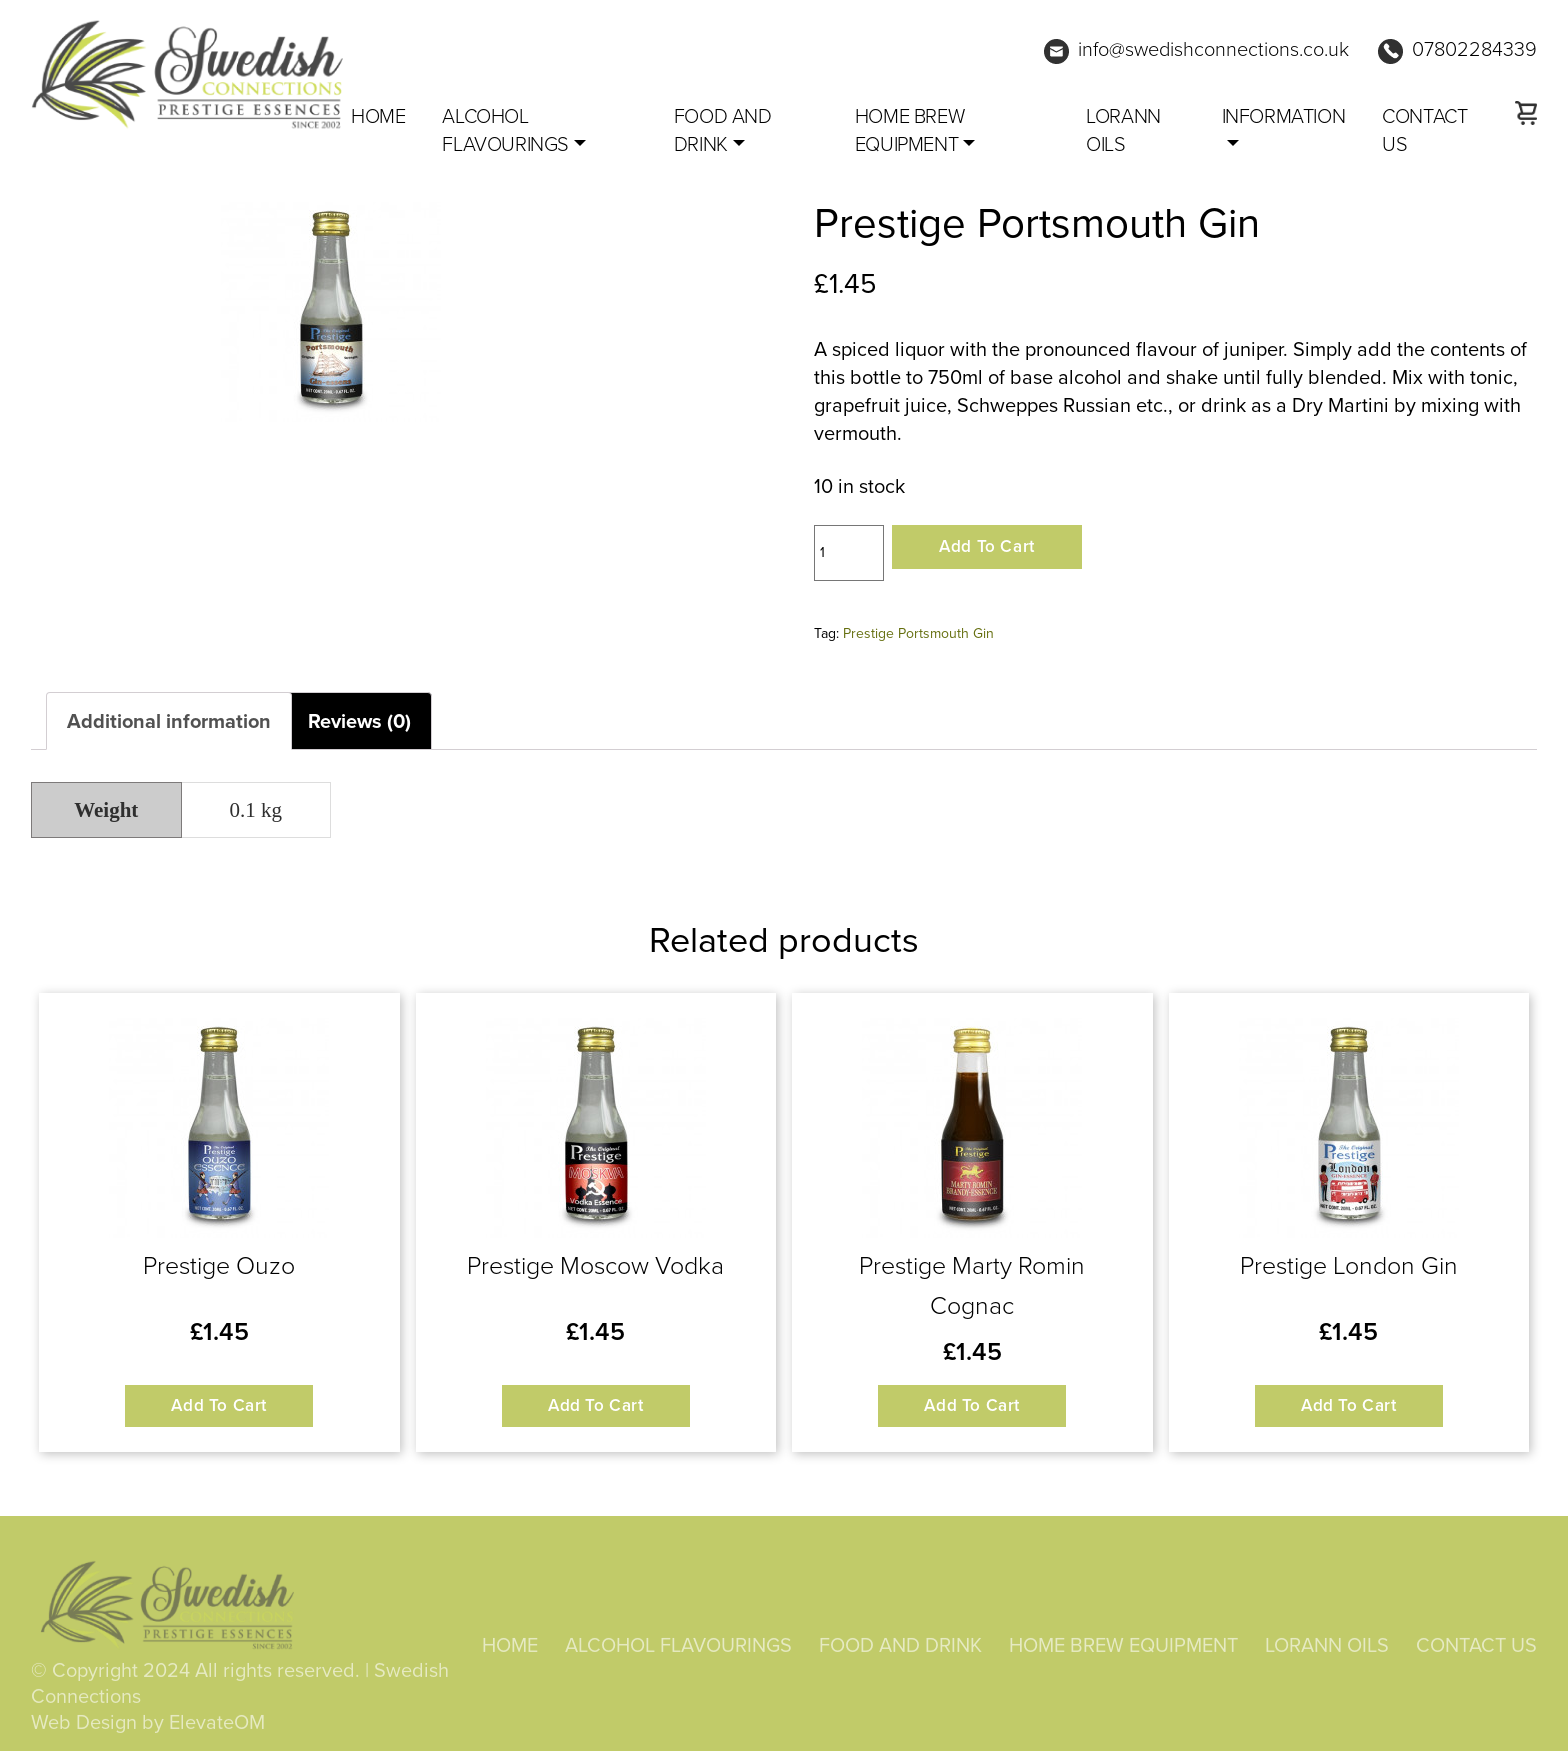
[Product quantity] (849, 553)
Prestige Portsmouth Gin (918, 633)
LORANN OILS (1123, 130)
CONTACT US (1424, 130)
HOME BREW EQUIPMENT (909, 130)
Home (378, 116)
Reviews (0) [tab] (359, 721)
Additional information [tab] (169, 721)
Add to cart (987, 546)
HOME (510, 1649)
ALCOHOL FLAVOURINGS (505, 130)
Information (1284, 116)
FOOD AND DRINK (723, 130)
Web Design (84, 1725)
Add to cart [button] (219, 1405)
